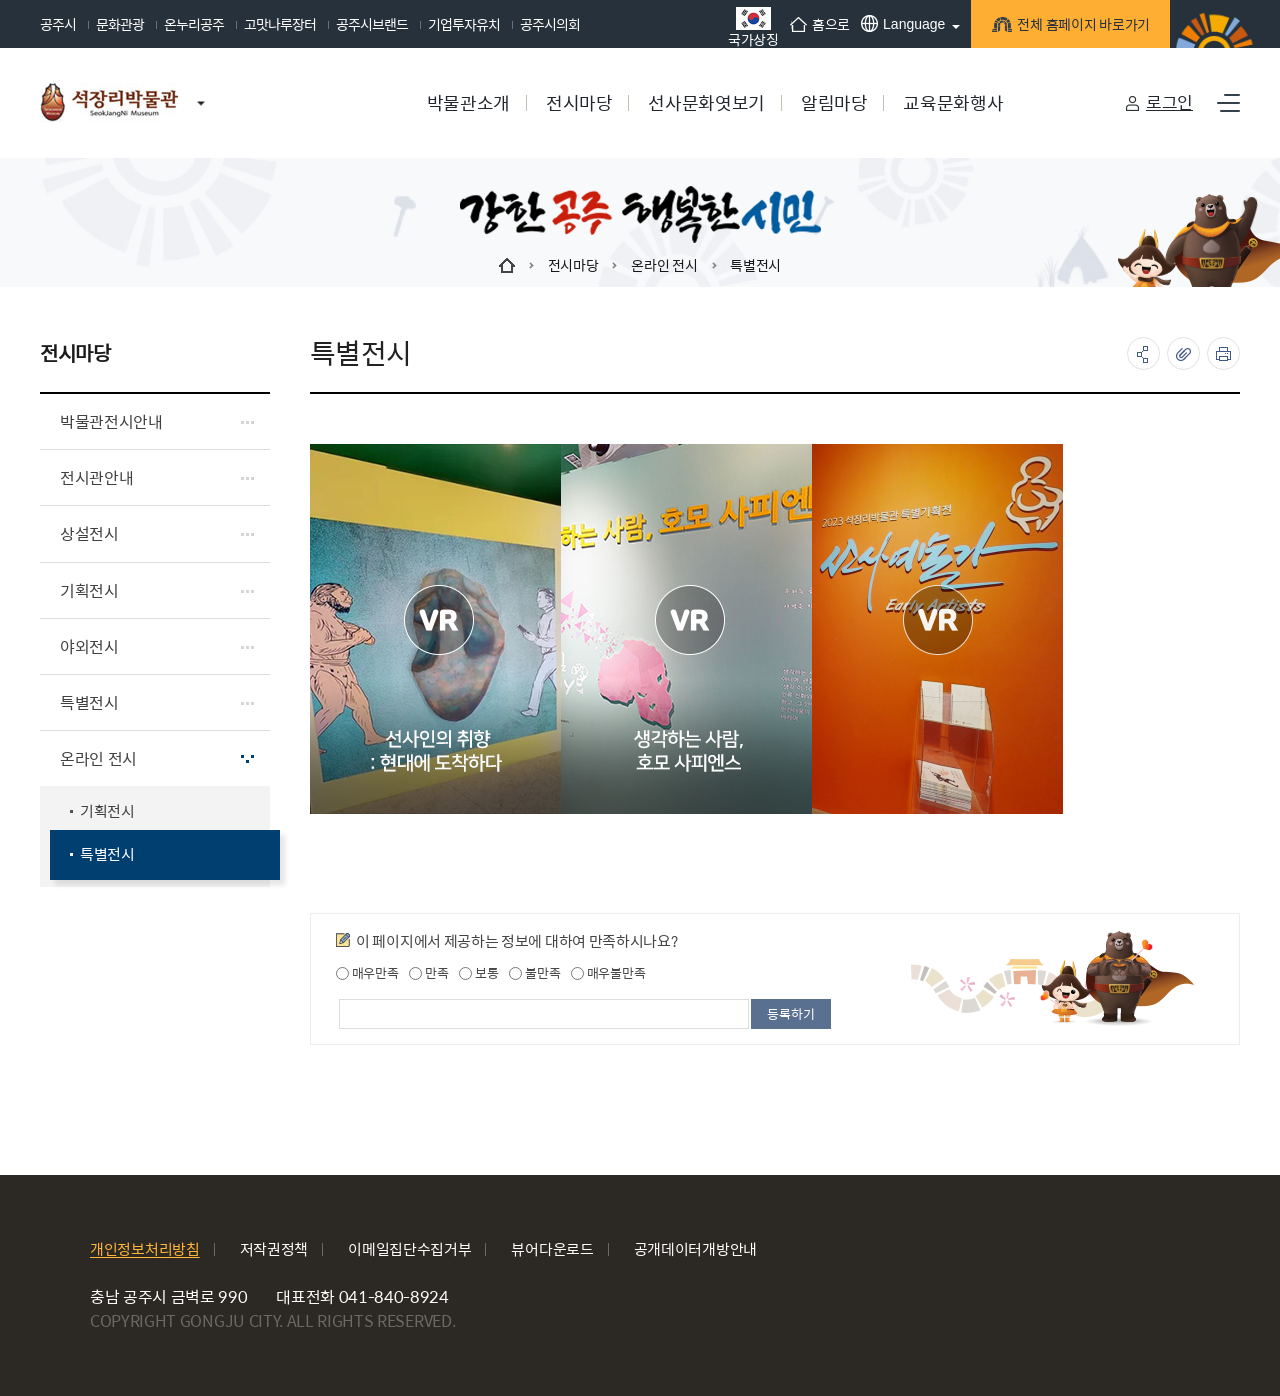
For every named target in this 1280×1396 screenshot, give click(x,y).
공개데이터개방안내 (695, 1248)
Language (903, 23)
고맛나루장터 (280, 24)
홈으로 (820, 24)
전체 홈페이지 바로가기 (1080, 27)
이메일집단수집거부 (409, 1248)
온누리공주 (194, 24)
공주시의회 (550, 24)
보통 (478, 973)
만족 (428, 973)
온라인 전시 (664, 265)
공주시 (58, 24)
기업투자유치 (464, 24)
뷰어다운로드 (552, 1248)
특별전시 (755, 265)
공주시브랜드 (372, 24)
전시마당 (573, 265)
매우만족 (367, 973)
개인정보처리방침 (145, 1248)
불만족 (534, 973)
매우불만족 (608, 973)
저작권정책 (274, 1248)
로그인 (1169, 102)
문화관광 (120, 24)
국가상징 (753, 26)
